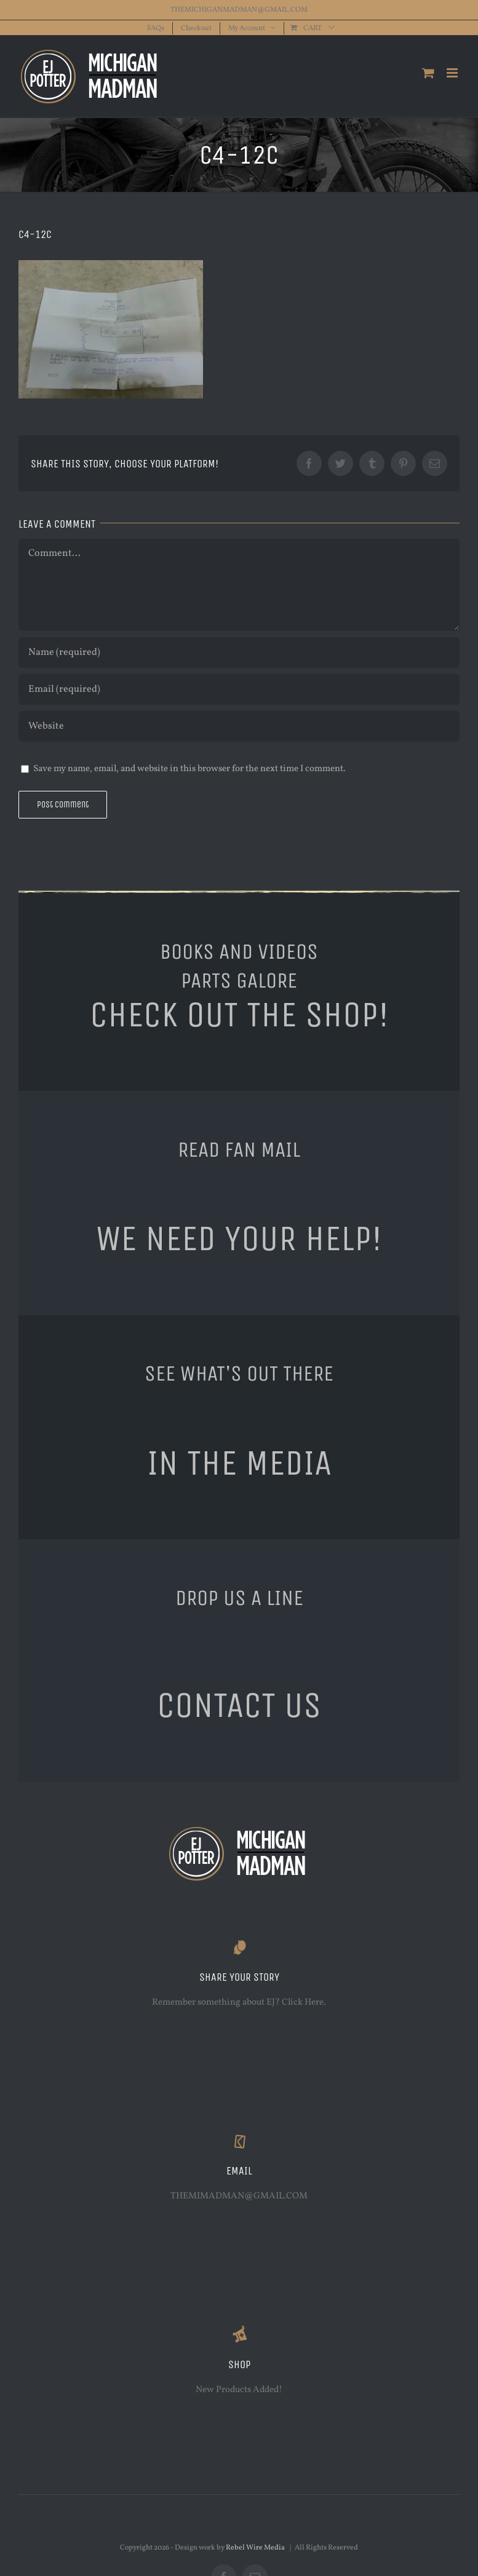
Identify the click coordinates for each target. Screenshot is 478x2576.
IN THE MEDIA (239, 1462)
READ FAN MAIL (239, 1149)
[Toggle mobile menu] (453, 72)
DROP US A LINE (239, 1598)
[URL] (239, 726)
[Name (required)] (239, 652)
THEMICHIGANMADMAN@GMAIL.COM (239, 10)
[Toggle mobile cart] (428, 72)
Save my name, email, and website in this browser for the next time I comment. (189, 769)
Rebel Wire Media (255, 2548)
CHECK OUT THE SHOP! (239, 1014)
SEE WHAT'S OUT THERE (239, 1373)
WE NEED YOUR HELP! (239, 1238)
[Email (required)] (239, 689)
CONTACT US (239, 1705)
